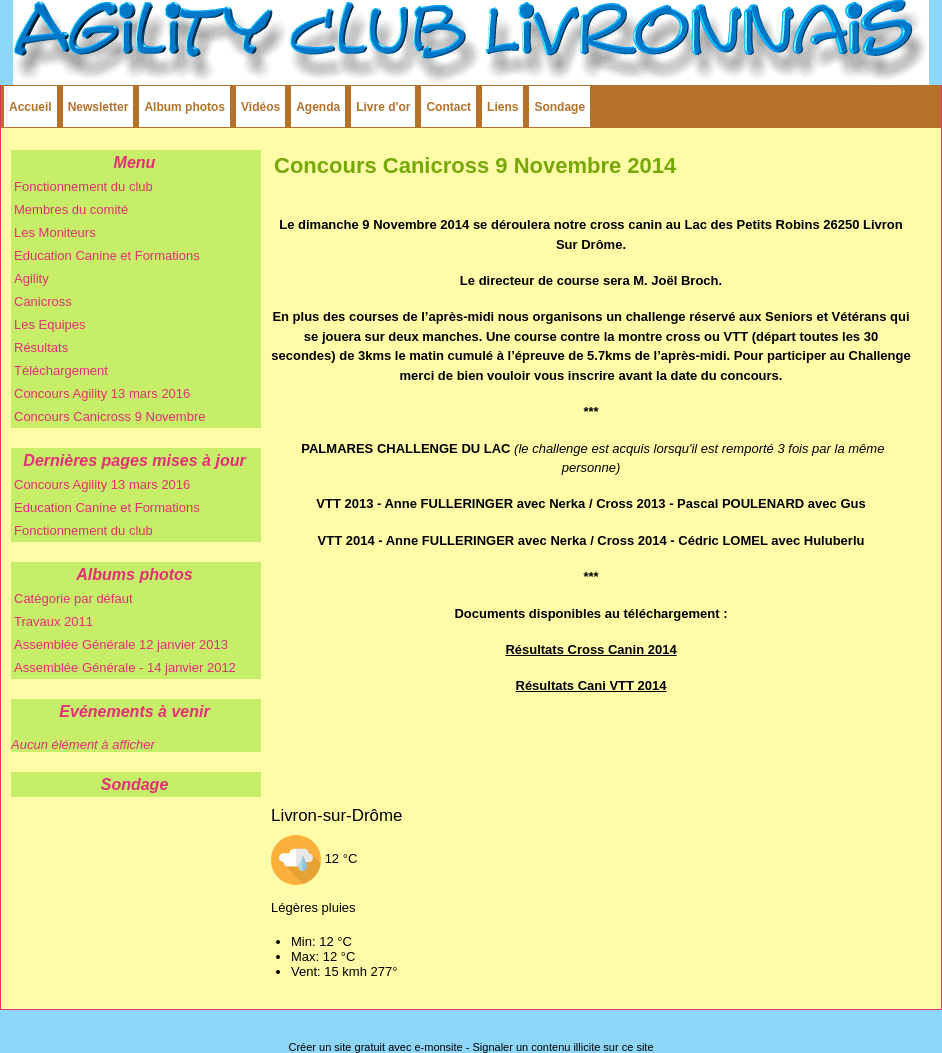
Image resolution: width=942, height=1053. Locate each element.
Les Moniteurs (55, 232)
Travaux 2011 (53, 621)
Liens (502, 107)
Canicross (43, 301)
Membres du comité (71, 209)
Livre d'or (383, 107)
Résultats (41, 347)
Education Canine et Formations (107, 255)
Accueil (30, 107)
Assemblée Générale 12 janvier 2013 (121, 644)
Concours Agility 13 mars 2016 (102, 393)
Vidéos (260, 107)
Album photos (184, 107)
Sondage (559, 107)
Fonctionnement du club (83, 186)
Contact (448, 107)
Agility (31, 278)
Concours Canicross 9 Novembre (109, 416)
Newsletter (98, 107)
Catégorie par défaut (73, 598)
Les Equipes (50, 324)
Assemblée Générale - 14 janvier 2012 (125, 667)
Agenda (318, 107)
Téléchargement (61, 370)
